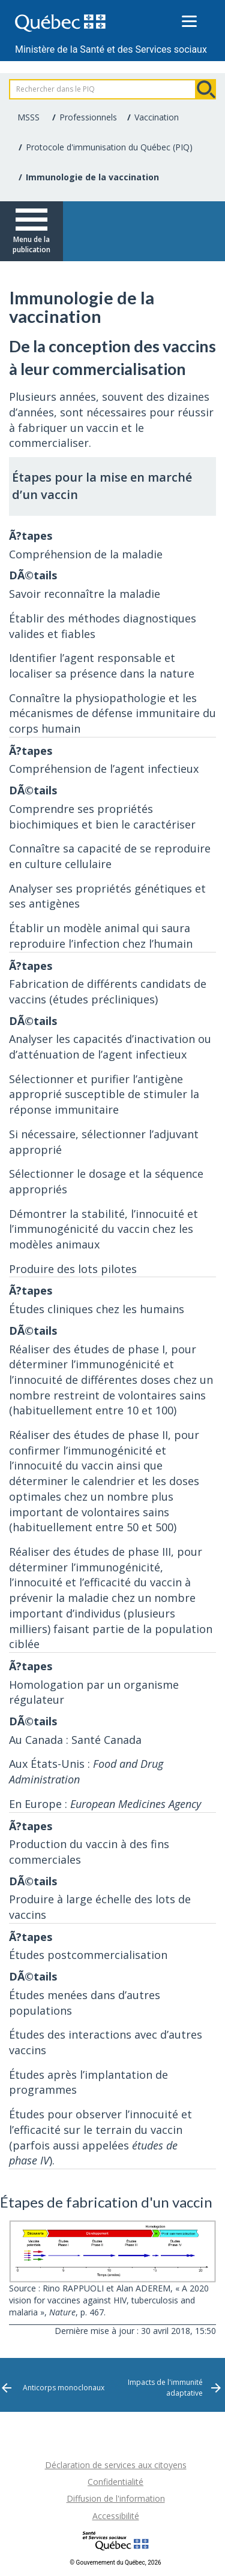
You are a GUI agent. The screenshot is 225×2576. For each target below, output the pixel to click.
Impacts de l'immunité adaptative (165, 2387)
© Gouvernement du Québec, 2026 (115, 2562)
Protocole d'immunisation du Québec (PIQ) (109, 147)
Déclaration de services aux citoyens (116, 2465)
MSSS (28, 117)
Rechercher (206, 89)
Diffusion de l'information (116, 2498)
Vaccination (156, 117)
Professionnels (88, 117)
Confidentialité (115, 2481)
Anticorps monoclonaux (63, 2388)
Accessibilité (115, 2515)
